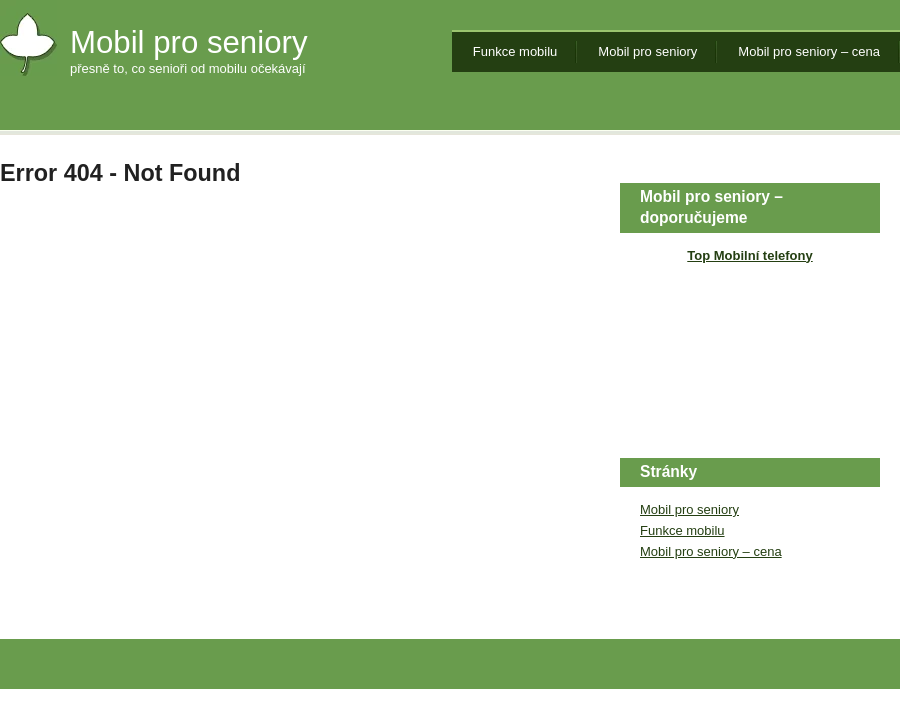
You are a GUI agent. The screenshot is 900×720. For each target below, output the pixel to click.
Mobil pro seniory (188, 42)
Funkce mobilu (515, 51)
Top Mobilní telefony (749, 255)
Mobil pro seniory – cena (809, 51)
